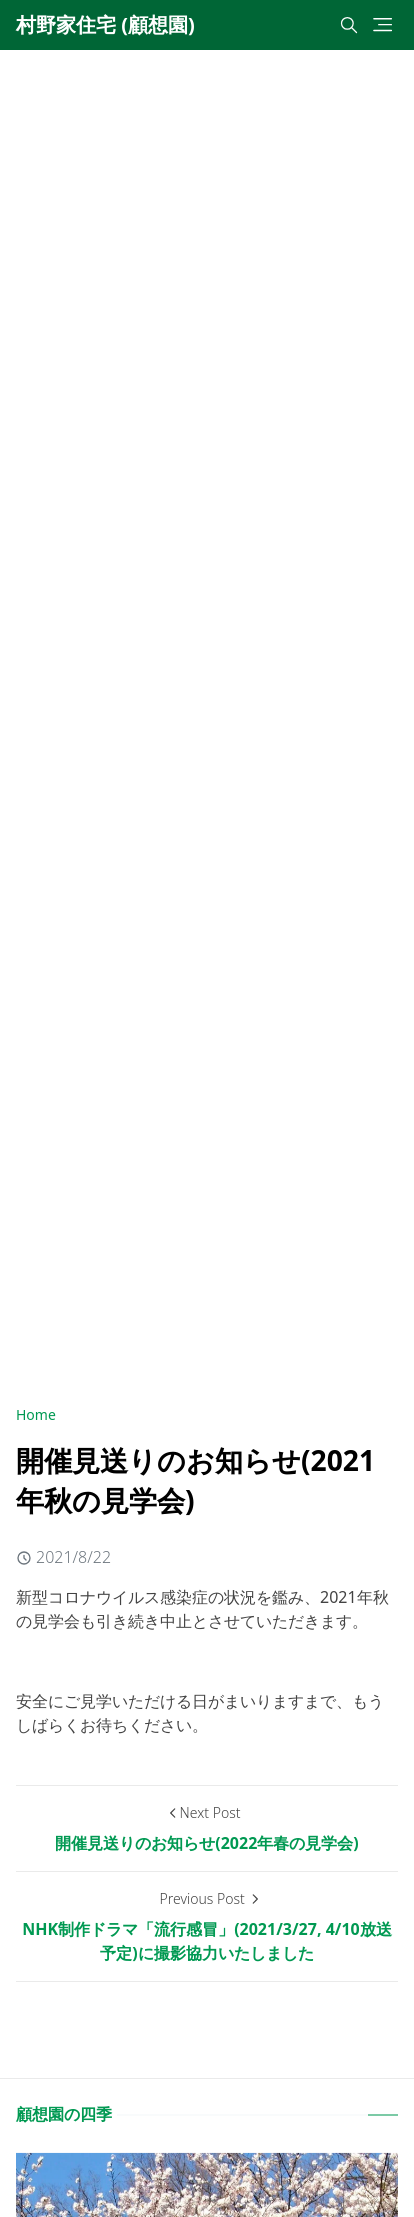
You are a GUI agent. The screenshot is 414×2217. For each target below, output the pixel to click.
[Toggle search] (349, 25)
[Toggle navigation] (382, 24)
